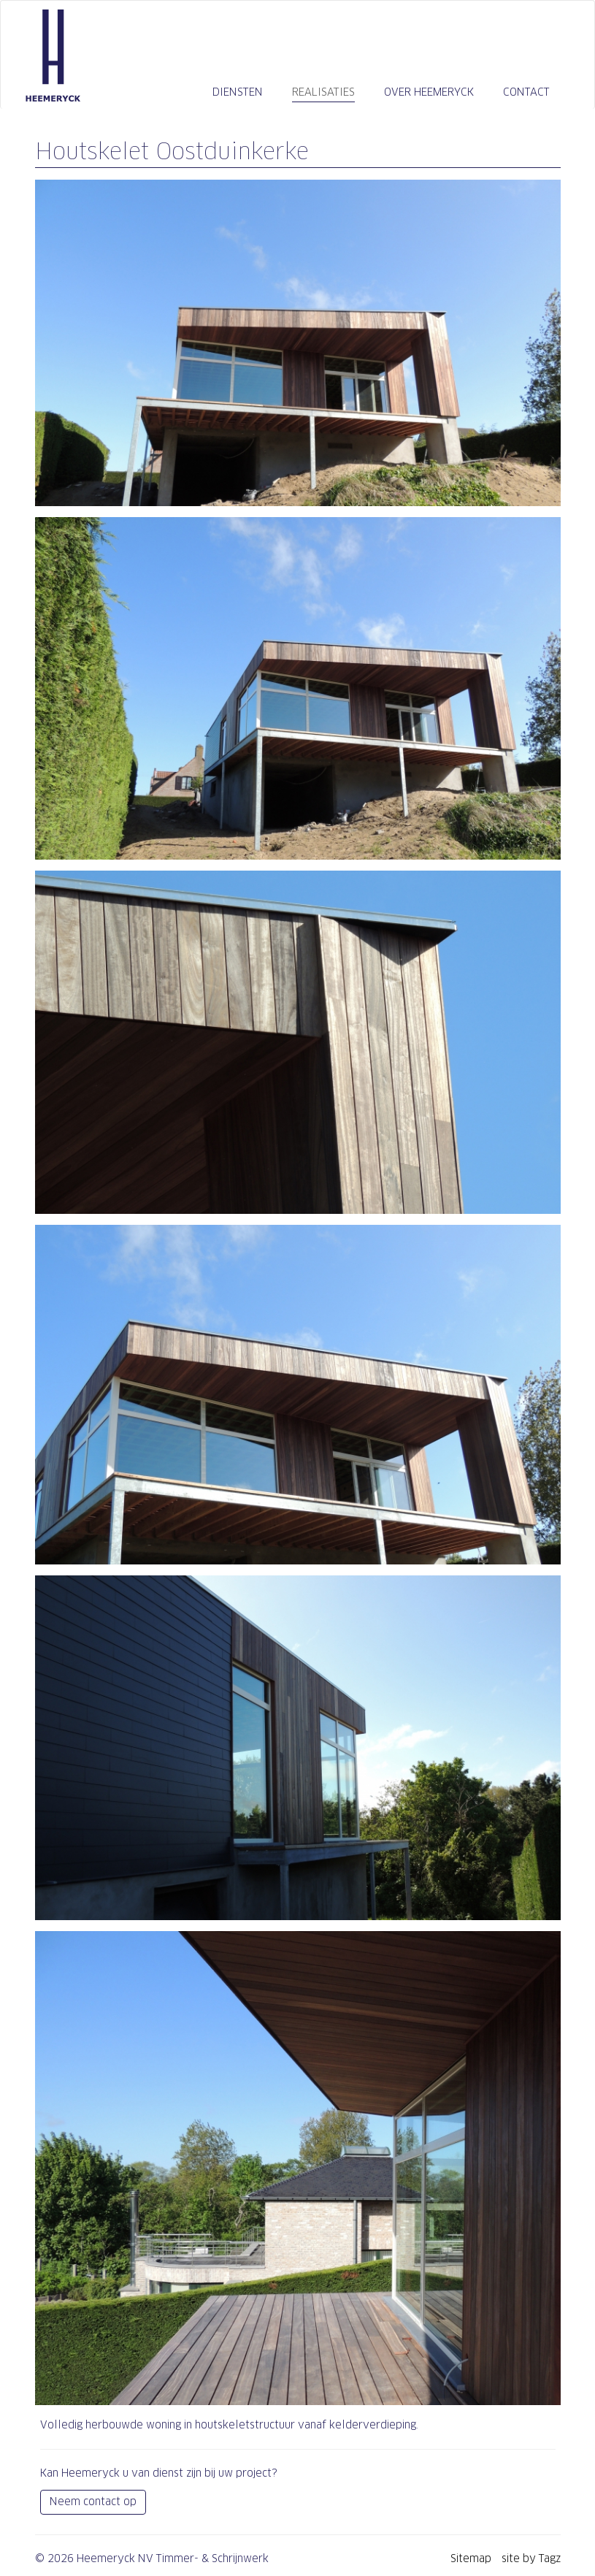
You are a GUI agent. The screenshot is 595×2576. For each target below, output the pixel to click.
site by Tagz (531, 2558)
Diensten (237, 92)
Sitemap (472, 2558)
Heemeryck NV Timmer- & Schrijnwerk (53, 55)
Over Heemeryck (429, 92)
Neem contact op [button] (93, 2501)
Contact (526, 92)
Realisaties (323, 92)
